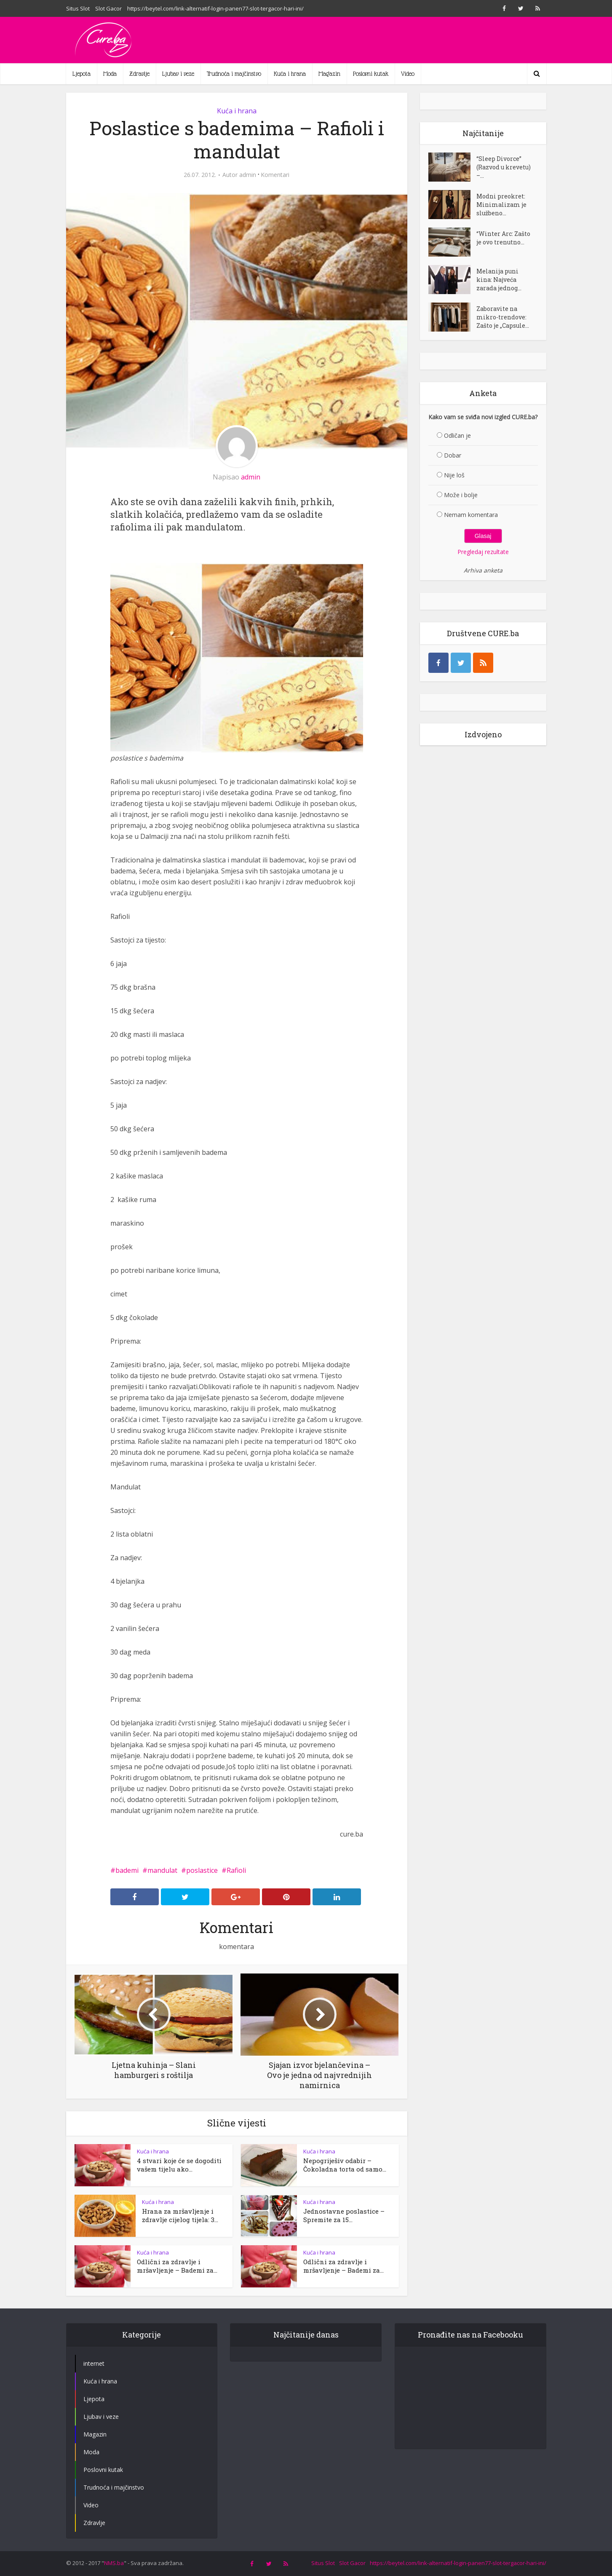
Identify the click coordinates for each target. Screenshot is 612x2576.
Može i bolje (461, 495)
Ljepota (81, 73)
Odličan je (457, 435)
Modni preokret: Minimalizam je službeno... (501, 204)
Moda (110, 73)
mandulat (162, 1870)
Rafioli (236, 1870)
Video (407, 73)
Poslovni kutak (370, 73)
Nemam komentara (471, 515)
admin (247, 175)
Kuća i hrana (290, 73)
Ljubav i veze (178, 73)
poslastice (202, 1870)
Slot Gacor (108, 8)
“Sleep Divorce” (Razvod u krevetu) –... (503, 167)
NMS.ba (114, 2563)
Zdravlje (139, 73)
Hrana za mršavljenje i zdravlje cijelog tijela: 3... (180, 2215)
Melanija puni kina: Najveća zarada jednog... (498, 279)
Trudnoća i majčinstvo (234, 73)
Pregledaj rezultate (483, 552)
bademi (127, 1870)
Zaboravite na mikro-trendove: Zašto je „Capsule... (502, 317)
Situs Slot (78, 8)
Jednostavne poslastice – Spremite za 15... (344, 2215)
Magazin (329, 73)
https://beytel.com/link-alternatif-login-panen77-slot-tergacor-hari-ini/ (215, 8)
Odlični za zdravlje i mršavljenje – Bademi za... (177, 2265)
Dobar (452, 455)
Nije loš (454, 475)
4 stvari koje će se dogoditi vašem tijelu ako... (179, 2164)
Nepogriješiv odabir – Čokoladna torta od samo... (344, 2164)
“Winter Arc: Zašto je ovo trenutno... (503, 238)
